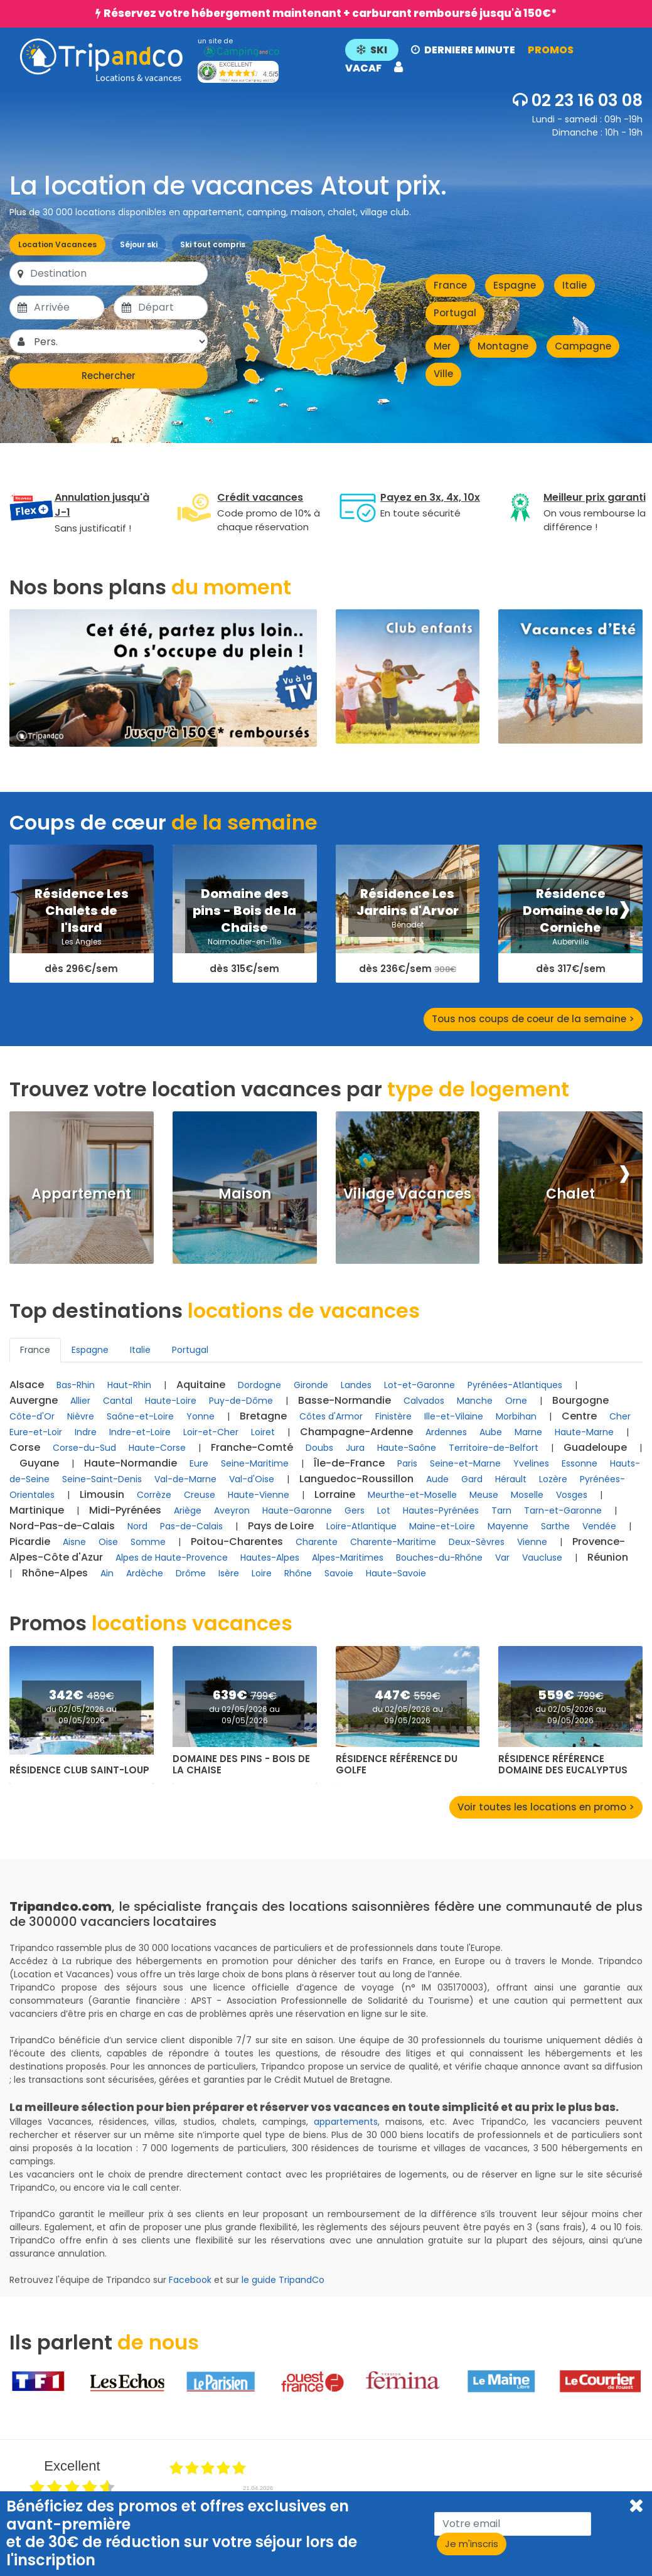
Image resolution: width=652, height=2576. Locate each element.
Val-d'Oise (251, 1479)
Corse (24, 1447)
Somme (148, 1542)
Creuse (199, 1494)
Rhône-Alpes (55, 1573)
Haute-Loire (170, 1400)
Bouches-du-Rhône (439, 1557)
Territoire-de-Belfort (493, 1447)
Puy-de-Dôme (241, 1400)
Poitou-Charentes (237, 1541)
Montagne (503, 346)
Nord (137, 1526)
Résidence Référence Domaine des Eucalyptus (563, 1764)
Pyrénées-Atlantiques (515, 1385)
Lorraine (334, 1494)
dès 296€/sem (81, 969)
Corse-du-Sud (84, 1447)
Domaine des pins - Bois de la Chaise (241, 1764)
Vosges (571, 1494)
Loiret (263, 1432)
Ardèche (144, 1573)
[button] (486, 60)
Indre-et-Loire (140, 1432)
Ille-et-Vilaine (453, 1416)
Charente (317, 1542)
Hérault (510, 1479)
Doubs (319, 1447)
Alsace (26, 1384)
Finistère (393, 1416)
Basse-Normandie (344, 1400)
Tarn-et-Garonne (563, 1510)
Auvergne (33, 1400)
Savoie (338, 1573)
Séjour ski (139, 244)
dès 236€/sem (407, 969)
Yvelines (531, 1463)
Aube (490, 1432)
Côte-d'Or (32, 1416)
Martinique (36, 1510)
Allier (80, 1400)
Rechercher (109, 375)
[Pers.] (119, 341)
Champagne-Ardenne (356, 1431)
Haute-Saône (406, 1447)
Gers (355, 1510)
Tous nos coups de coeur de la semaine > (533, 1018)
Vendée (599, 1526)
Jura (355, 1447)
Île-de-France (349, 1463)
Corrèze (154, 1494)
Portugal (455, 312)
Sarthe (555, 1526)
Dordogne (259, 1385)
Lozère (553, 1479)
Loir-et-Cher (210, 1432)
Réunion (607, 1557)
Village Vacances (407, 1194)
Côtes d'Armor (331, 1416)
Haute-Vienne (258, 1494)
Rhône (298, 1573)
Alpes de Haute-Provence (171, 1557)
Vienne (532, 1542)
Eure (199, 1463)
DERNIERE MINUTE (463, 50)
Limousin (102, 1494)
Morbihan (516, 1416)
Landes (356, 1385)
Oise (108, 1542)
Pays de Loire (281, 1526)
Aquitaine (200, 1384)
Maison (244, 1194)
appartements (346, 2121)
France (450, 285)
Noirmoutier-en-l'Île (244, 941)
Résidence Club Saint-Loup (79, 1770)
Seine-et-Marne (465, 1463)
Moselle (527, 1494)
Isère (228, 1573)
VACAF (363, 68)
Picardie (29, 1541)
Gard (472, 1479)
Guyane (39, 1463)
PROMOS (551, 50)
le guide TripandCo (283, 2280)
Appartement (81, 1194)
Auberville (570, 941)
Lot (383, 1510)
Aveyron (232, 1510)
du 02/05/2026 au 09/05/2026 (81, 1715)
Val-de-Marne (185, 1479)
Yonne (200, 1416)
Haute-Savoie (396, 1573)
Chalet (570, 1194)
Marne (528, 1432)
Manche (475, 1400)
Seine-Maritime (255, 1463)
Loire (262, 1573)
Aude (437, 1479)
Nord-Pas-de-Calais (62, 1526)
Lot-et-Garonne (419, 1385)
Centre (579, 1416)
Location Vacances (57, 244)
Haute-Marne (584, 1432)
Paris (407, 1463)
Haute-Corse (157, 1447)
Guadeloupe (595, 1447)
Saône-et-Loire (140, 1416)
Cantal (117, 1400)
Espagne (514, 285)
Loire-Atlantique (361, 1526)
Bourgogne (580, 1400)
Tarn (501, 1510)
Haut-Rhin (129, 1385)
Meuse (483, 1494)
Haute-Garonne (297, 1510)
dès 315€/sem (244, 969)
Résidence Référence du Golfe (396, 1764)
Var (502, 1557)
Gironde (311, 1385)
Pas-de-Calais (191, 1526)
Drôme (191, 1573)
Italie (574, 285)
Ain (107, 1573)
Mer (442, 346)
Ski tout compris (212, 244)
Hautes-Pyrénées (441, 1510)
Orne (516, 1400)
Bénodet (408, 924)
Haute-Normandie (130, 1463)
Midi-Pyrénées (125, 1510)
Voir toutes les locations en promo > (545, 1807)
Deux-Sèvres (477, 1542)
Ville (443, 373)
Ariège (187, 1510)
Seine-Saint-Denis (102, 1479)
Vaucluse (542, 1557)
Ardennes (446, 1432)
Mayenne (508, 1526)
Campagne (583, 346)
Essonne (579, 1463)
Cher (620, 1416)
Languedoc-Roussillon (356, 1479)
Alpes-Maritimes (347, 1557)
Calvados (423, 1400)
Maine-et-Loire (442, 1526)
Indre (86, 1432)
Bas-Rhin (75, 1385)
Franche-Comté (252, 1447)
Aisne (74, 1542)
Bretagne (263, 1416)
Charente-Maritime (393, 1542)
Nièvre (80, 1416)
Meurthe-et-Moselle (412, 1494)
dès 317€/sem (571, 969)
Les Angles (81, 941)
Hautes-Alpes (269, 1557)
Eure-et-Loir (35, 1432)
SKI (371, 50)
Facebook (190, 2280)
